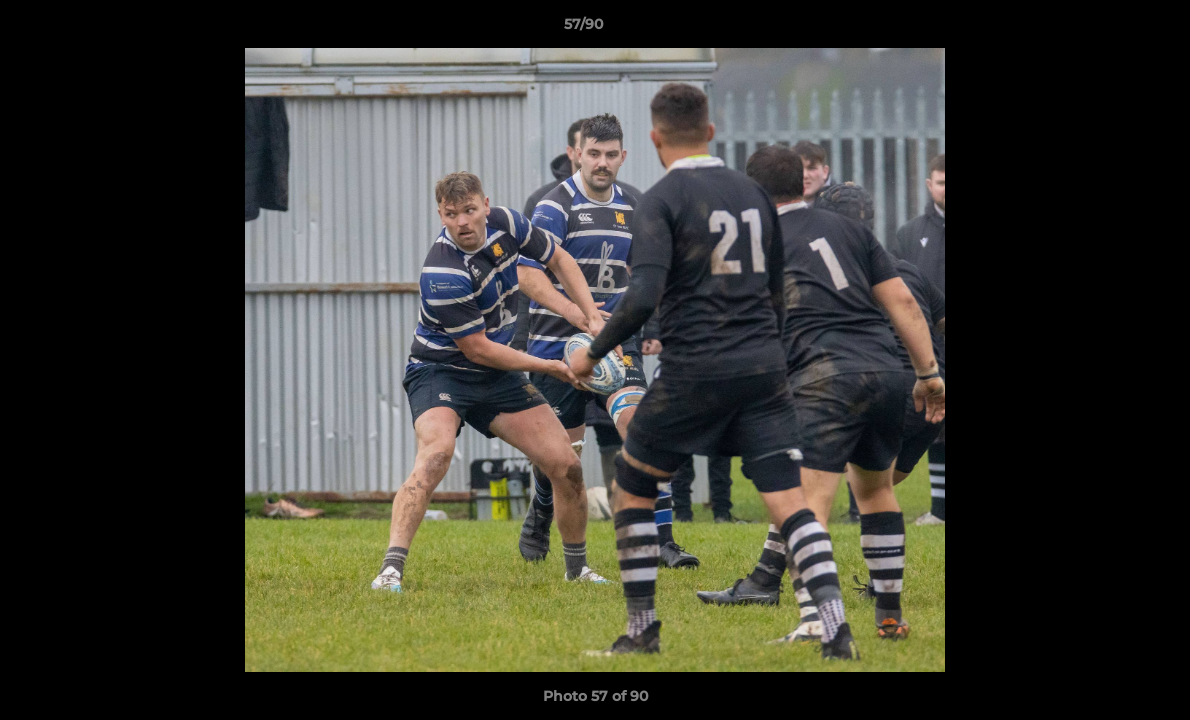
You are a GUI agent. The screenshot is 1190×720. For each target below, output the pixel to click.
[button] (1106, 29)
